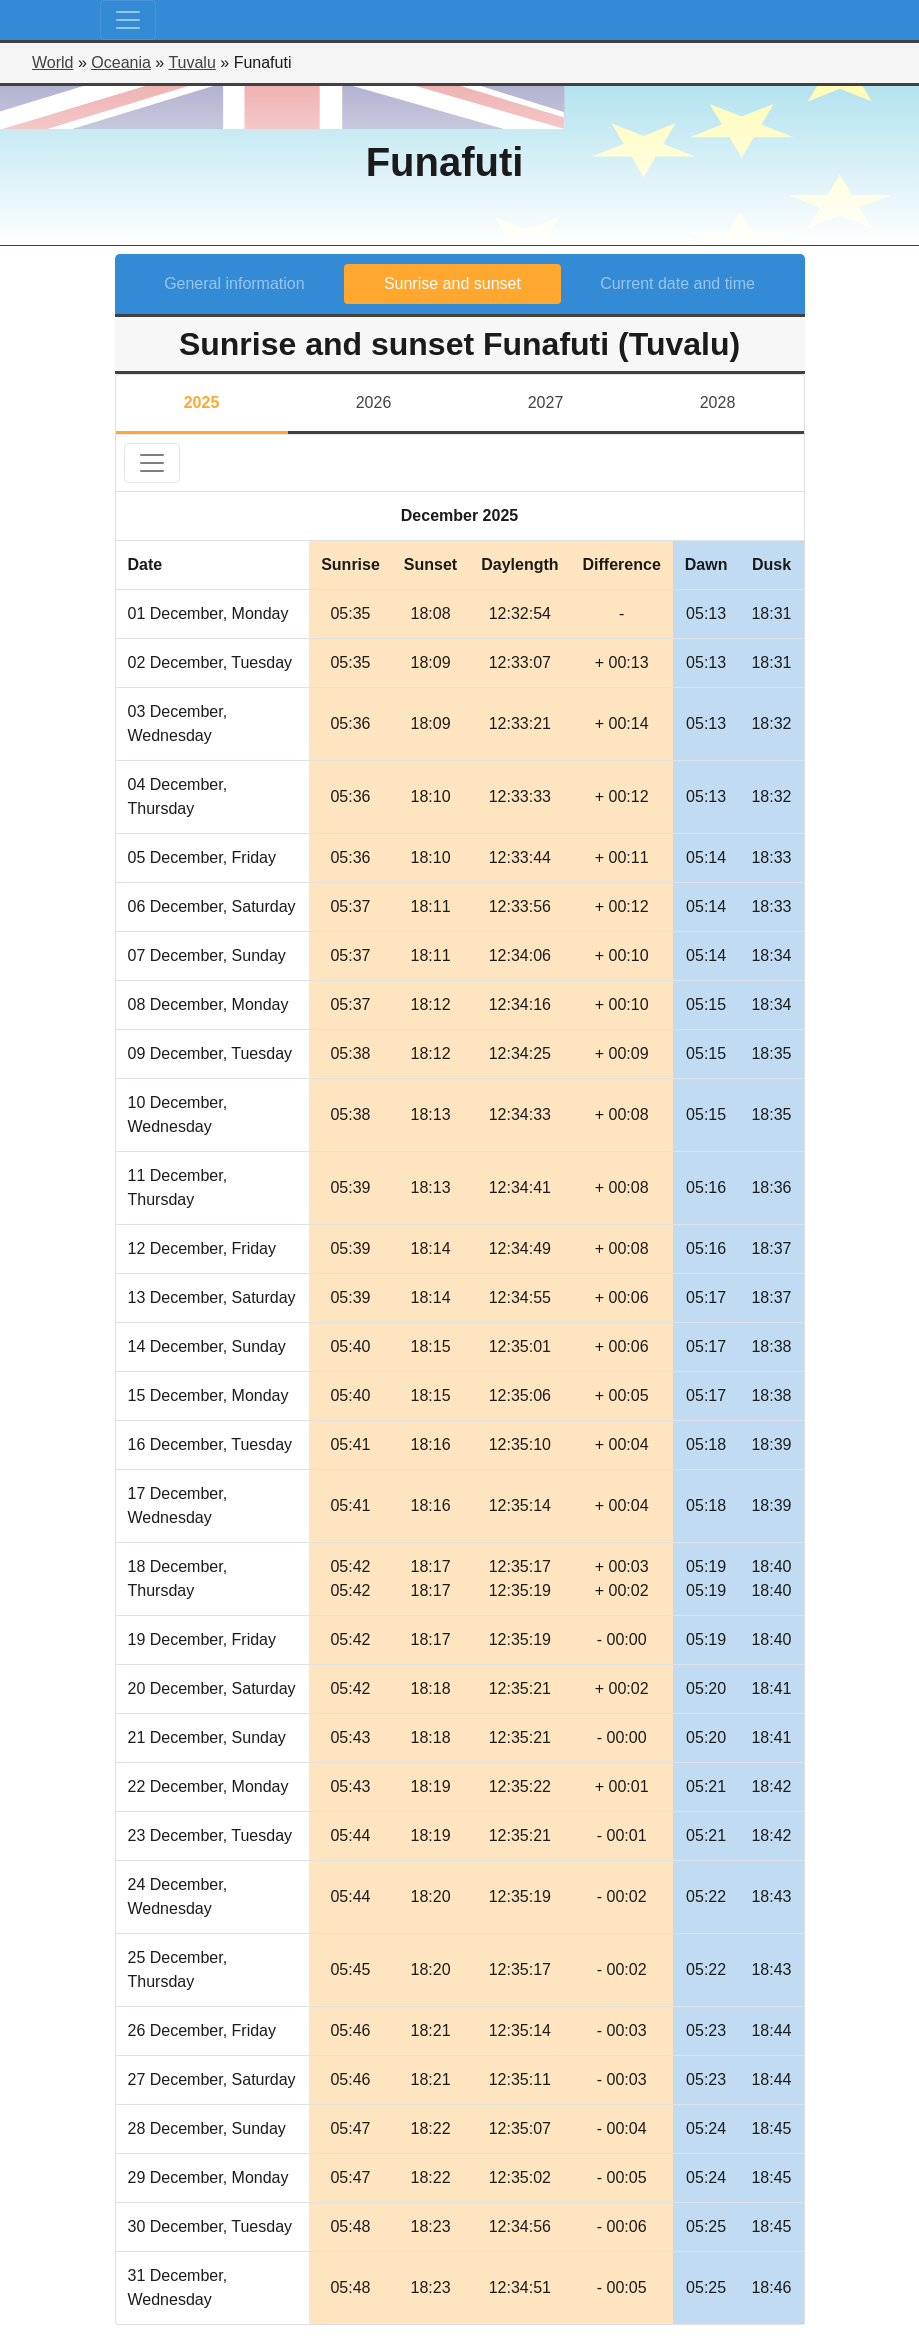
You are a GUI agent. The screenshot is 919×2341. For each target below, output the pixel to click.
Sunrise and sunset (452, 283)
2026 (374, 402)
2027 (546, 402)
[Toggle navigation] (128, 20)
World (53, 62)
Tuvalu (191, 62)
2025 (202, 402)
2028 (718, 402)
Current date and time (677, 283)
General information (234, 283)
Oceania (121, 62)
